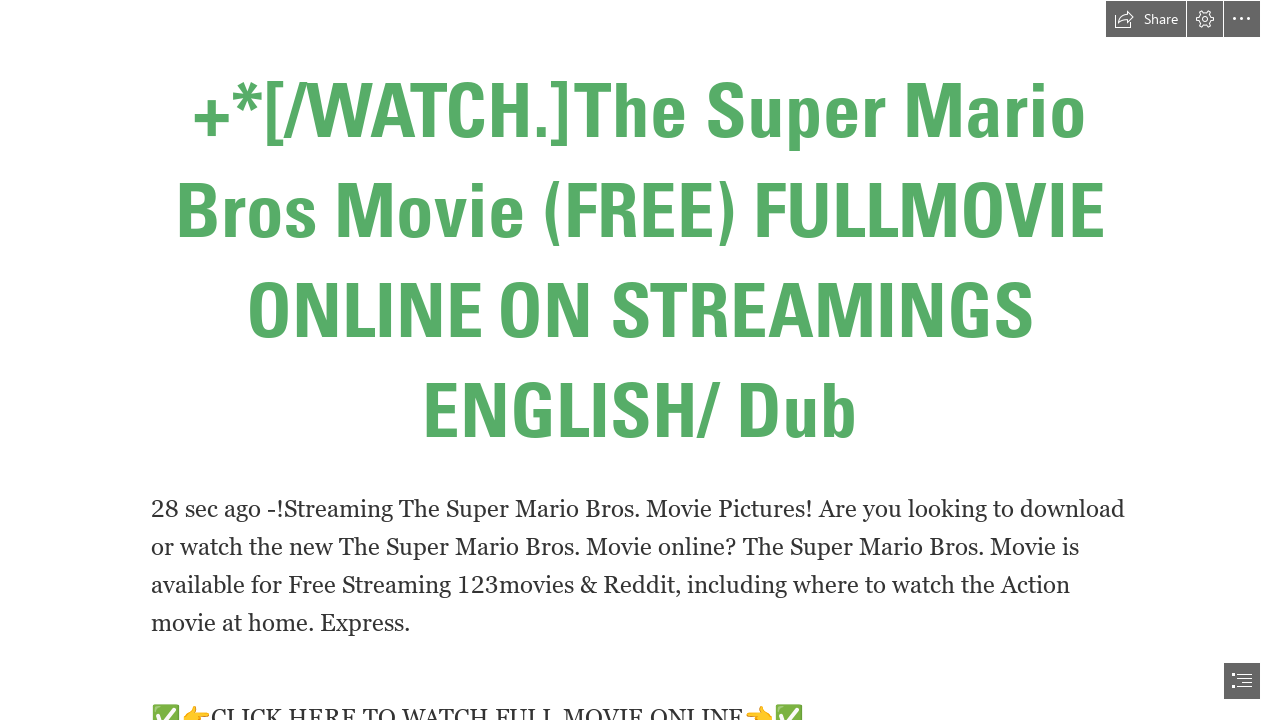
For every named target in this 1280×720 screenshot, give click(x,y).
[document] (640, 360)
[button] (1146, 19)
